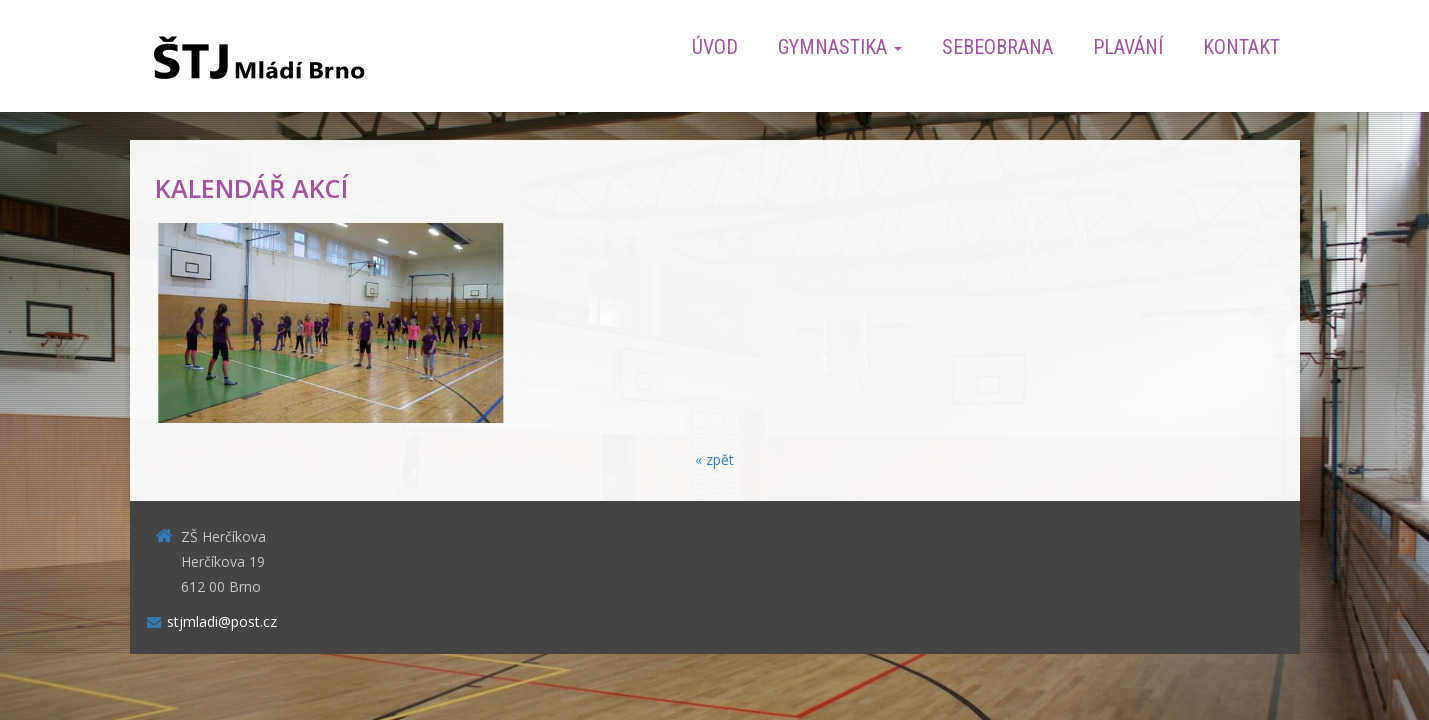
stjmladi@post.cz (222, 621)
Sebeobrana (997, 47)
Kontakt (1241, 47)
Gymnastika (840, 47)
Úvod (715, 47)
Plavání (1128, 47)
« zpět (714, 459)
